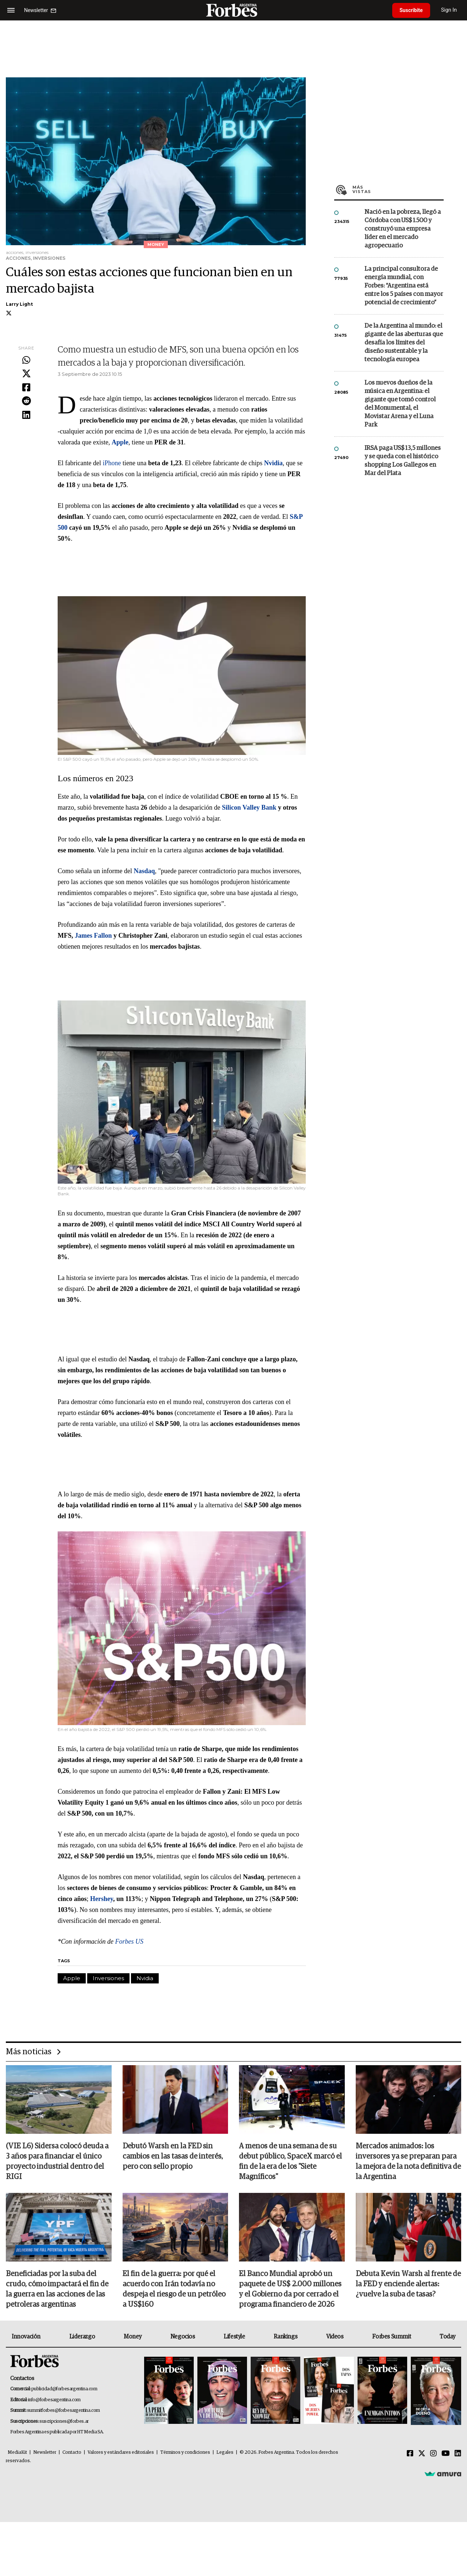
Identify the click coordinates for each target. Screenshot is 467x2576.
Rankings (285, 2337)
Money (133, 2337)
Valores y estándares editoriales (121, 2452)
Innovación (26, 2337)
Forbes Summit (391, 2337)
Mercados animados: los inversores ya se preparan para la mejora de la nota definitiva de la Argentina (408, 2161)
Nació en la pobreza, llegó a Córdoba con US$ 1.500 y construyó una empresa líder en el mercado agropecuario (402, 229)
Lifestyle (234, 2337)
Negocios (182, 2337)
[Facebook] (410, 2453)
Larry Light (19, 304)
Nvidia (144, 1978)
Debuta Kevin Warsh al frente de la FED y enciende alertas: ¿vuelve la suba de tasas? (408, 2284)
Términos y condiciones (185, 2452)
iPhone (113, 463)
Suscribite (411, 10)
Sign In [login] (449, 10)
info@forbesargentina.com (54, 2400)
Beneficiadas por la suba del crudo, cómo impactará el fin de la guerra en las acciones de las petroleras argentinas (57, 2289)
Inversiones (108, 1978)
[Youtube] (445, 2453)
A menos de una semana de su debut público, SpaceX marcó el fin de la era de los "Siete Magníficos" (290, 2161)
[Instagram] (433, 2453)
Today (447, 2337)
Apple (71, 1978)
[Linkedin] (458, 2453)
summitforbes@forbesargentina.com (63, 2410)
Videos (335, 2337)
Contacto (71, 2452)
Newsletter (44, 2452)
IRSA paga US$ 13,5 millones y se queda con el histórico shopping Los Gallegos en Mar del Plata (402, 461)
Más (398, 189)
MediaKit (17, 2452)
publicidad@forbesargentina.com (64, 2389)
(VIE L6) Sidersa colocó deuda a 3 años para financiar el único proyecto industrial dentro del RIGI (57, 2161)
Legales (225, 2452)
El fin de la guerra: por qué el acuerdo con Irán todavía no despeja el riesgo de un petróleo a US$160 (174, 2289)
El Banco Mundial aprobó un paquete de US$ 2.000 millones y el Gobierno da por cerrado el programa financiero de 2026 (290, 2289)
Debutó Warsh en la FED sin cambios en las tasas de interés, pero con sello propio (173, 2156)
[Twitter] (421, 2453)
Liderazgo (82, 2337)
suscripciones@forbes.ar (64, 2421)
